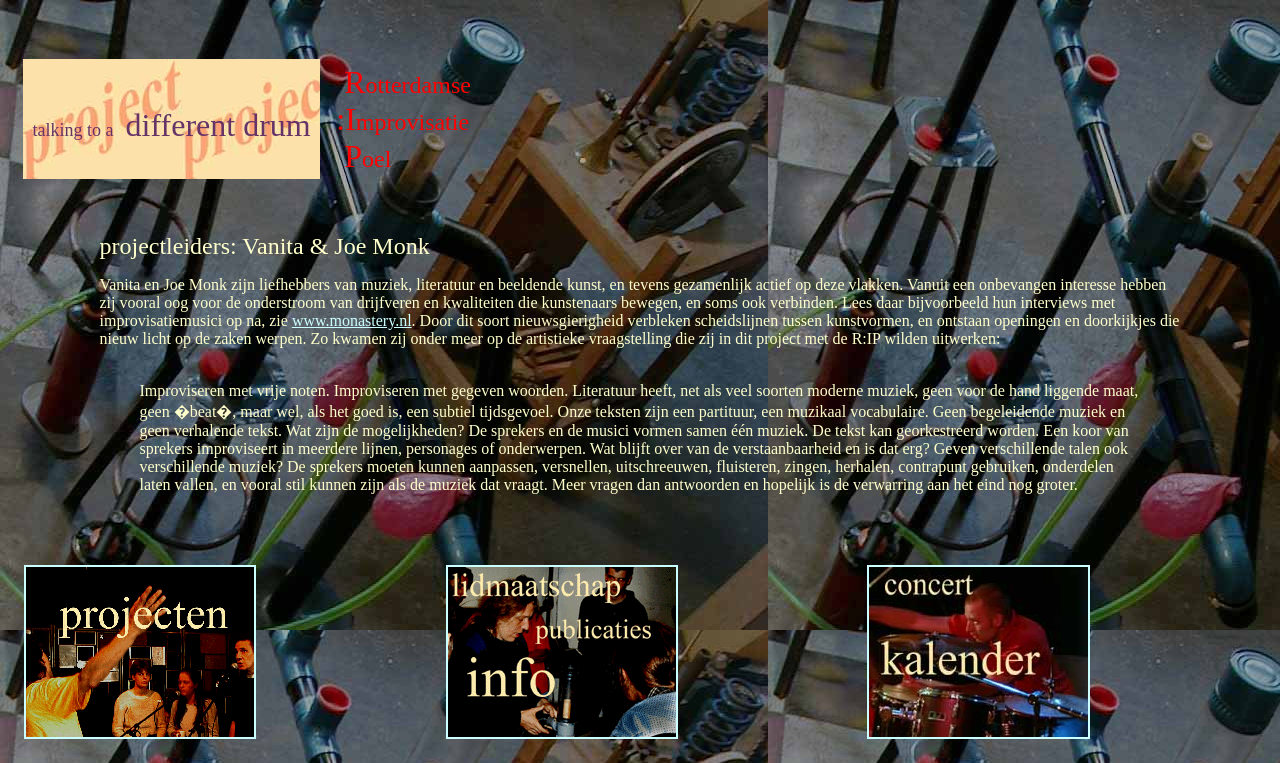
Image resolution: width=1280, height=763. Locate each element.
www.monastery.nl (352, 320)
